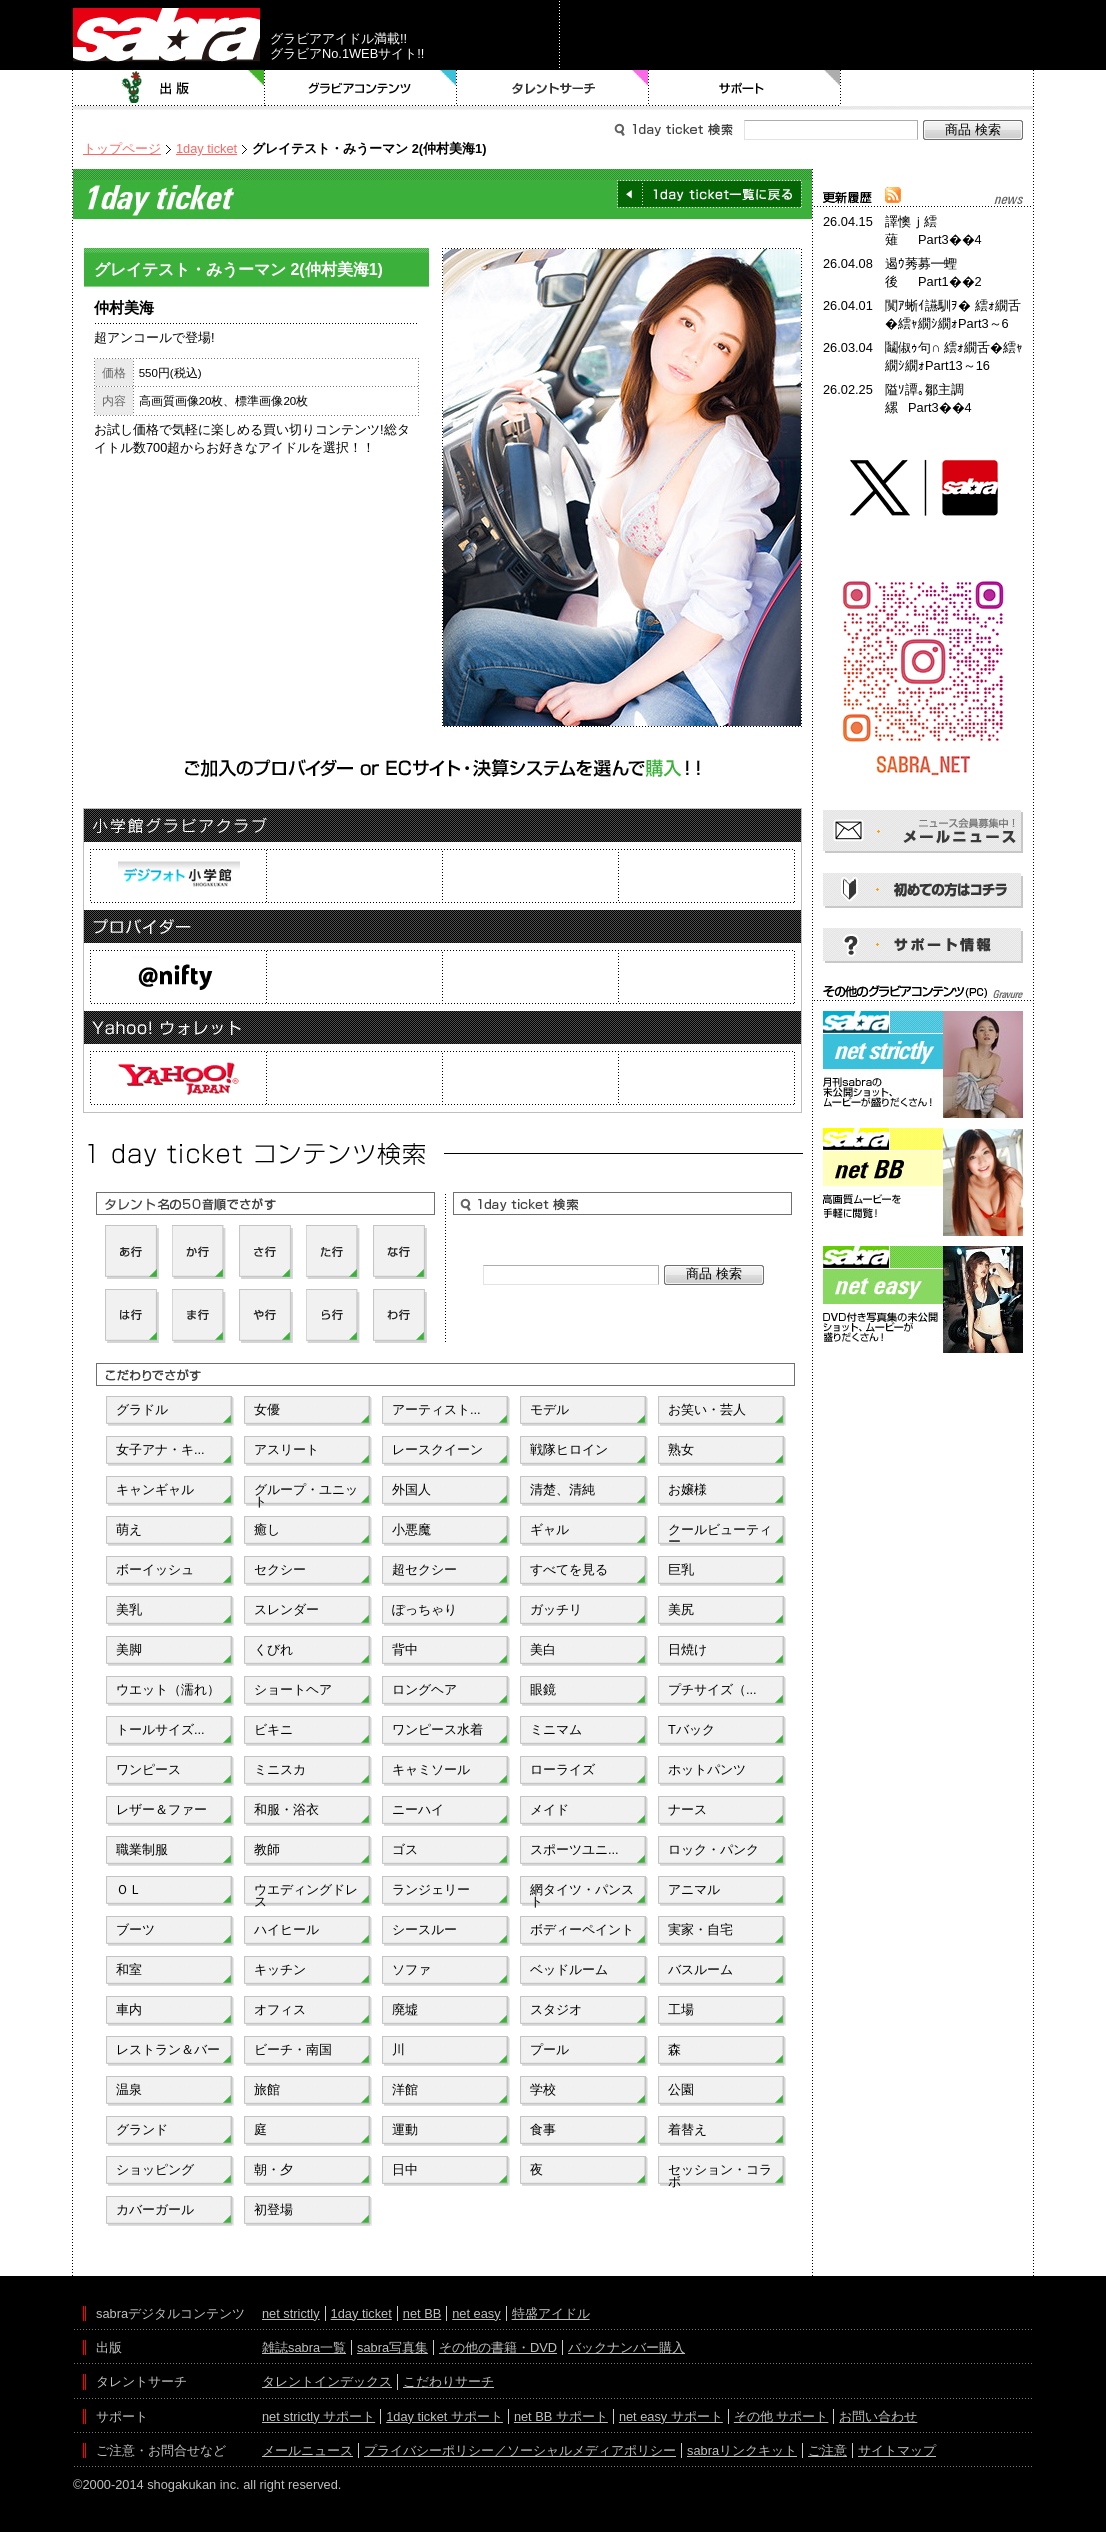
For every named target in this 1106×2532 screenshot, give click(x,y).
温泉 (129, 2089)
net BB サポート (561, 2416)
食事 (543, 2129)
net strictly (291, 2313)
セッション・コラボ (720, 2174)
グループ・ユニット (306, 1494)
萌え (129, 1529)
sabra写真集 (392, 2347)
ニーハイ (418, 1809)
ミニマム (556, 1729)
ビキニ (273, 1729)
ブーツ (135, 1929)
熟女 (681, 1449)
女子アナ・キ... (160, 1449)
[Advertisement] (923, 1448)
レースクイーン (437, 1449)
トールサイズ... (160, 1729)
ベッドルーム (569, 1969)
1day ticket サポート (444, 2416)
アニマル (694, 1889)
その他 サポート (781, 2416)
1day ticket (206, 148)
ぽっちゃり (424, 1609)
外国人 (411, 1489)
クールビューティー (720, 1534)
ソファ (411, 1969)
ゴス (405, 1849)
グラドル (142, 1409)
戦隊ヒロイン (569, 1449)
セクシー (280, 1569)
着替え (687, 2129)
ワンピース (148, 1769)
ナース (687, 1809)
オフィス (280, 2009)
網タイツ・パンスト (582, 1894)
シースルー (424, 1929)
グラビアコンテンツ (361, 88)
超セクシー (424, 1569)
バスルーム (700, 1969)
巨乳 (681, 1569)
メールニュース (307, 2450)
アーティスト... (436, 1409)
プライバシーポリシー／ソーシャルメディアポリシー (520, 2450)
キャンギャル (155, 1489)
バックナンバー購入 (626, 2347)
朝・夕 (273, 2169)
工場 (681, 2009)
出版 (169, 88)
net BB (422, 2313)
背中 (405, 1649)
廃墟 (405, 2009)
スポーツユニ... (574, 1849)
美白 (543, 1649)
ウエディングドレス (306, 1894)
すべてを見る (569, 1569)
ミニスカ (280, 1769)
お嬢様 (687, 1489)
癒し (267, 1529)
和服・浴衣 (286, 1809)
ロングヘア (424, 1689)
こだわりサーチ (448, 2381)
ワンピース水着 (437, 1729)
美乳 (129, 1609)
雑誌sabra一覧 (304, 2347)
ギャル (549, 1529)
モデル (549, 1409)
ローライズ (562, 1769)
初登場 (273, 2209)
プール (549, 2049)
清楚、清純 (562, 1489)
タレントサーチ (553, 88)
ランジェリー (431, 1889)
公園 (681, 2089)
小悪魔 (411, 1529)
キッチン (280, 1969)
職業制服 (142, 1849)
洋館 (405, 2089)
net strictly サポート (318, 2416)
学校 (543, 2089)
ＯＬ (129, 1889)
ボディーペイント (582, 1929)
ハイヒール (286, 1929)
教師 (267, 1849)
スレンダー (286, 1609)
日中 (405, 2169)
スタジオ (556, 2009)
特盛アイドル (551, 2313)
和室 (129, 1969)
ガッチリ (556, 1609)
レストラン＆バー (168, 2049)
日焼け (687, 1649)
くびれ (273, 1649)
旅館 (267, 2089)
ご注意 (827, 2450)
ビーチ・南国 (293, 2049)
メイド (549, 1809)
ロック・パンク (713, 1849)
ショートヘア (293, 1689)
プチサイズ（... (712, 1689)
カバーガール (155, 2209)
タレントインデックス (327, 2381)
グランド (142, 2129)
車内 (129, 2009)
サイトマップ (897, 2450)
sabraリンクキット (742, 2450)
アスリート (286, 1449)
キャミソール (431, 1769)
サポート (745, 88)
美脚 (129, 1649)
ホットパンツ (707, 1769)
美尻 (681, 1609)
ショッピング (155, 2169)
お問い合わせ (878, 2416)
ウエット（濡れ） (168, 1689)
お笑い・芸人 (707, 1409)
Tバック (691, 1729)
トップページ (122, 148)
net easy (476, 2313)
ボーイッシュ (155, 1569)
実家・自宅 (700, 1929)
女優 (267, 1409)
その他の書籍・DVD (498, 2347)
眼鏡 (543, 1689)
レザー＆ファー (161, 1809)
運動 (405, 2129)
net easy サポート (671, 2416)
